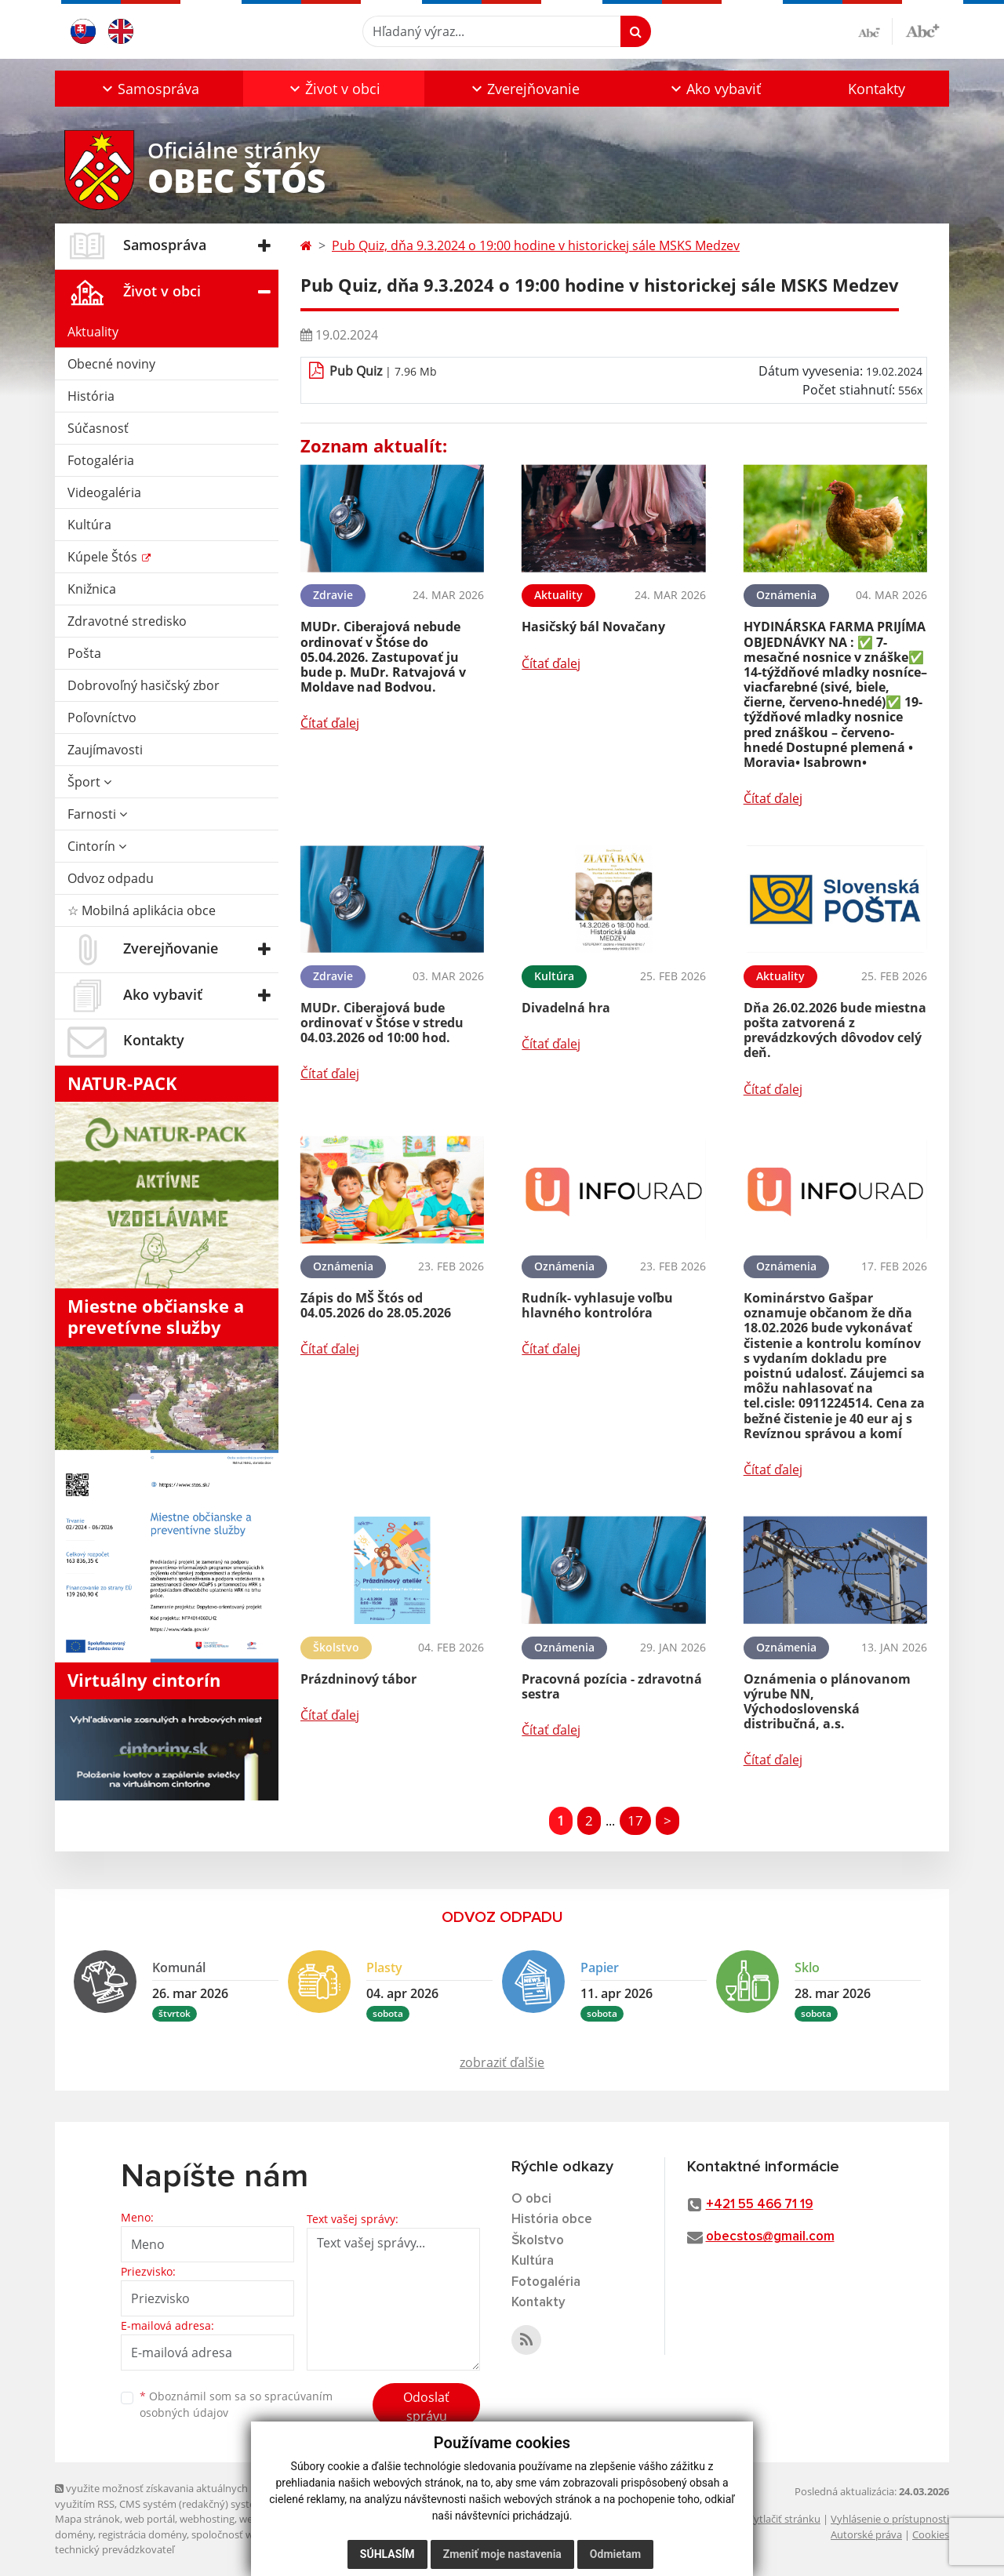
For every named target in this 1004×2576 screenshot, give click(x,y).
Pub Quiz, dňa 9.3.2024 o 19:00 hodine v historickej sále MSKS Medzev (536, 245)
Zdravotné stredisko (127, 621)
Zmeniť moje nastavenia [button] (502, 2554)
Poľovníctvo (101, 717)
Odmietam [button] (615, 2554)
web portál (150, 2519)
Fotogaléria (100, 460)
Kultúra (89, 524)
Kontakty (876, 88)
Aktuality (92, 331)
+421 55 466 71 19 (759, 2204)
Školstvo (537, 2240)
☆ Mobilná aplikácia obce (141, 910)
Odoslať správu (426, 2407)
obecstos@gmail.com (770, 2237)
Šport (89, 781)
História (91, 396)
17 (635, 1820)
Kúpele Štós (103, 556)
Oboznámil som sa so (236, 2404)
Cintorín (96, 846)
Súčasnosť (98, 428)
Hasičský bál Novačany (593, 626)
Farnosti (97, 814)
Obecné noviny (111, 363)
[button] (149, 89)
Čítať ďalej (329, 723)
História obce (551, 2219)
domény (74, 2534)
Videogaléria (104, 492)
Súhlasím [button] (387, 2554)
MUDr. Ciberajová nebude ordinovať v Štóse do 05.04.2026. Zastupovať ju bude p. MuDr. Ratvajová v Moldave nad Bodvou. (383, 657)
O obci (531, 2199)
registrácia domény (142, 2534)
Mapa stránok (87, 2519)
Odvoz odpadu (110, 878)
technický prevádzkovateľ (114, 2549)
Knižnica (91, 589)
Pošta (84, 653)
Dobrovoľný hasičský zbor (143, 685)
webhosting (207, 2519)
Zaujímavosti (105, 749)
